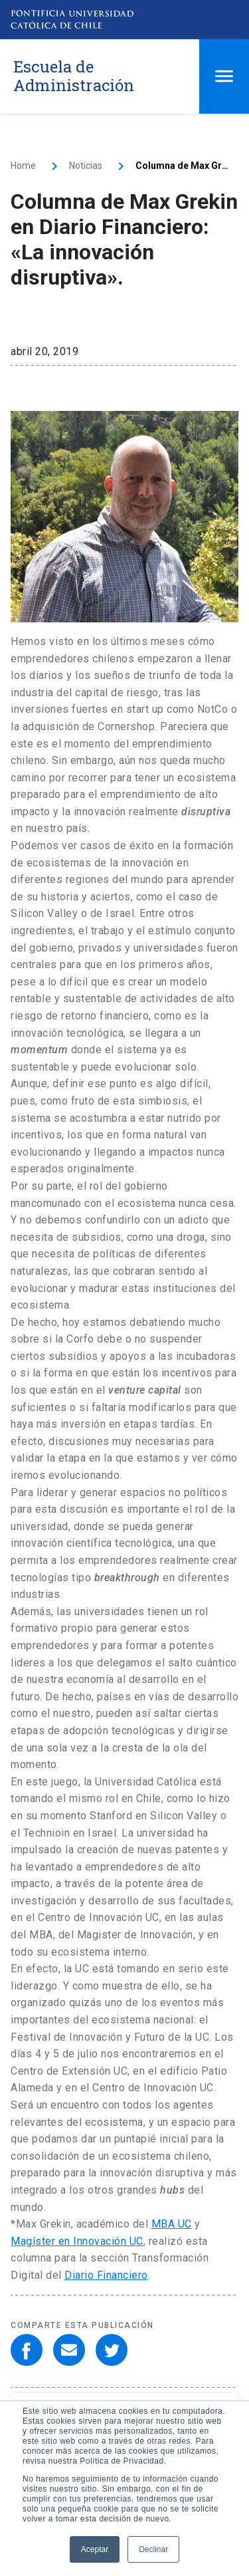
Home (23, 165)
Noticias (85, 165)
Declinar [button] (153, 2549)
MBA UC (171, 2224)
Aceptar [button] (94, 2549)
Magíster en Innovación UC (77, 2241)
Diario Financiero (106, 2275)
